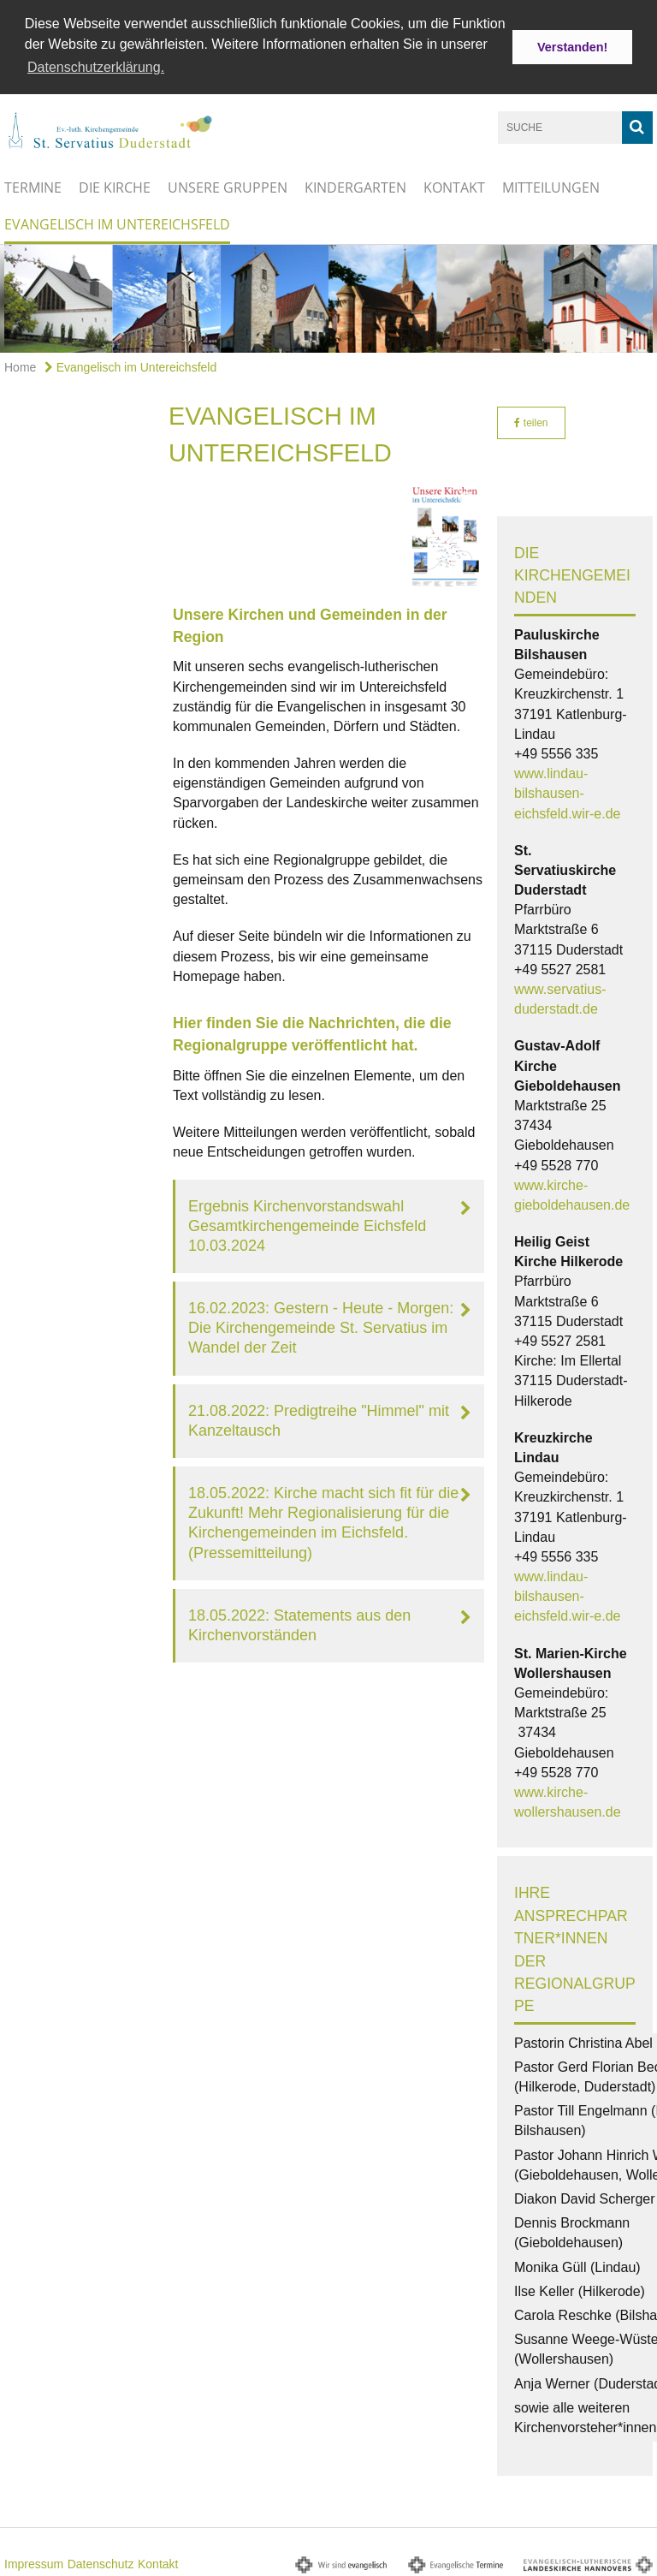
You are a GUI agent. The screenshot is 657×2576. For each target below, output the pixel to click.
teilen (531, 421)
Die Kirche (115, 185)
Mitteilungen (551, 185)
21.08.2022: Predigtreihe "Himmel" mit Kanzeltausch (318, 1418)
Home (20, 365)
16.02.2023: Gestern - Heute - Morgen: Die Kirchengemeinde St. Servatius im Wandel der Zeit (320, 1326)
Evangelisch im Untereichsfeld (117, 221)
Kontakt (454, 185)
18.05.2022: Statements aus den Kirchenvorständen (299, 1622)
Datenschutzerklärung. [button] (95, 67)
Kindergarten (355, 185)
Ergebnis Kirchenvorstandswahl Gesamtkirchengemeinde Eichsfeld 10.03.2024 (307, 1223)
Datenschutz (101, 2562)
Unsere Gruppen (227, 185)
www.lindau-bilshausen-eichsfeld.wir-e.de (567, 791)
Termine (33, 185)
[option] (328, 296)
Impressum (33, 2562)
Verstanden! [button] (572, 47)
